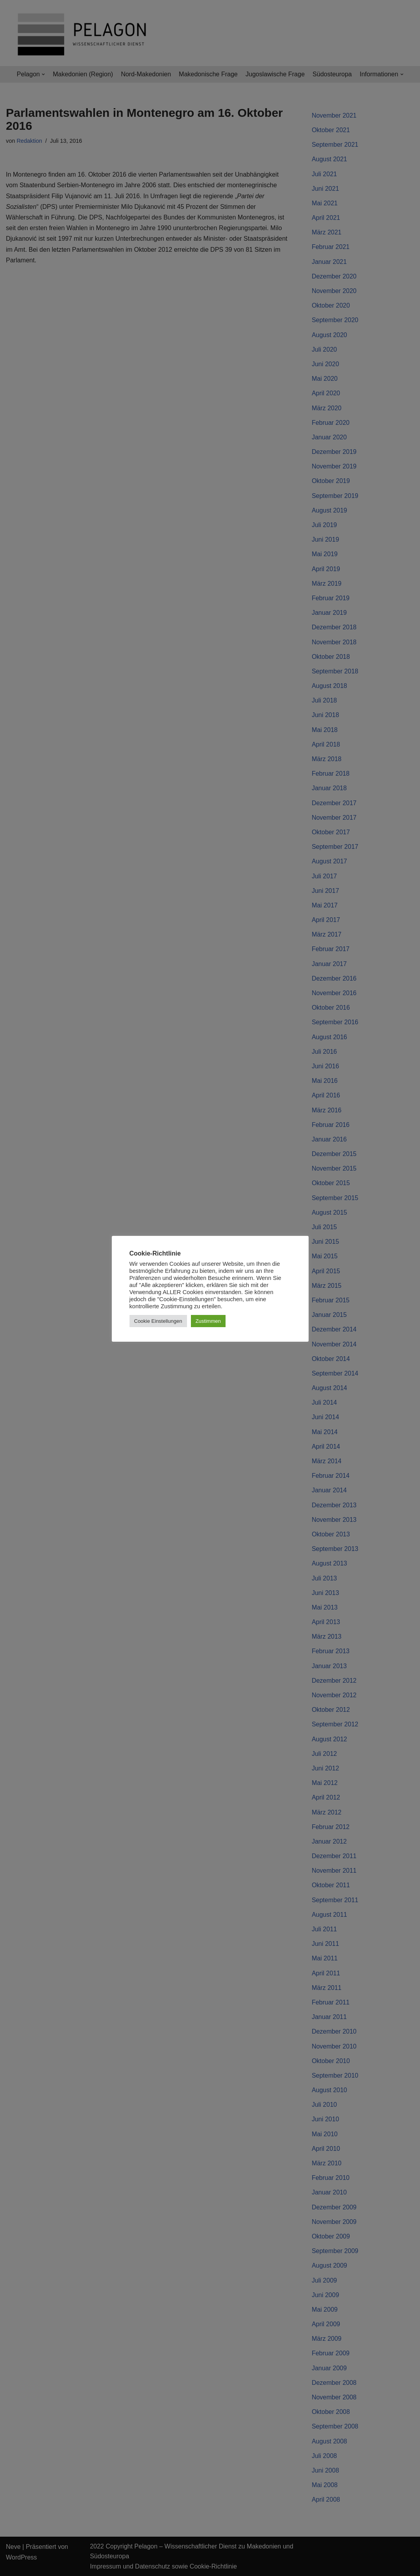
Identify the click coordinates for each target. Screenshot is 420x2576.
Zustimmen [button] (208, 1321)
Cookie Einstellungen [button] (158, 1321)
